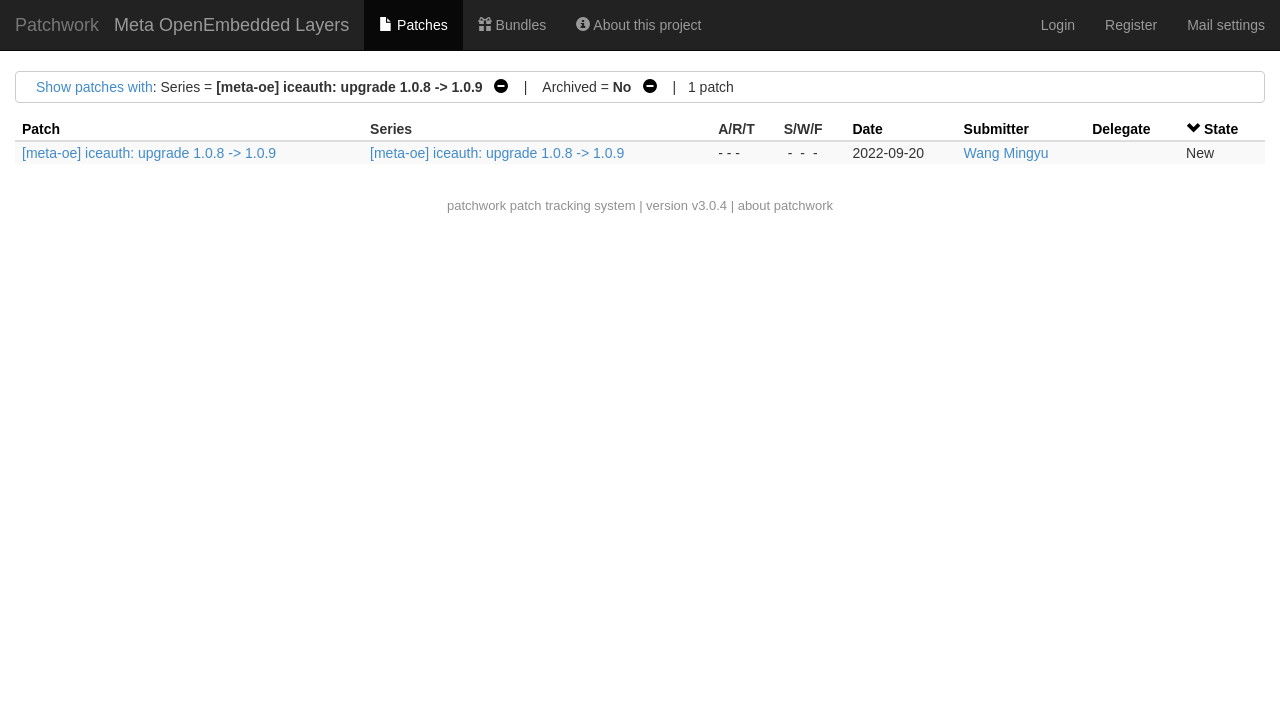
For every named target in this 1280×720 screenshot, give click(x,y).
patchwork (476, 205)
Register (1131, 25)
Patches (413, 25)
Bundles (512, 25)
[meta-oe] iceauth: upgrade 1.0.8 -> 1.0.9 (149, 153)
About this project (638, 25)
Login (1058, 25)
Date (867, 129)
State (1221, 129)
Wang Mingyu (1006, 153)
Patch (41, 129)
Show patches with (94, 87)
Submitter (996, 129)
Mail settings (1226, 25)
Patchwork (57, 25)
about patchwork (785, 205)
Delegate (1121, 129)
